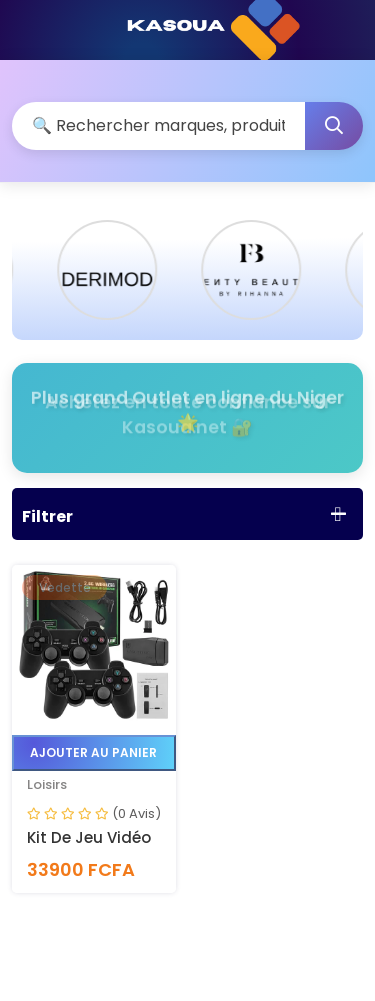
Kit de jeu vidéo (89, 837)
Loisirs (47, 784)
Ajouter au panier (93, 752)
